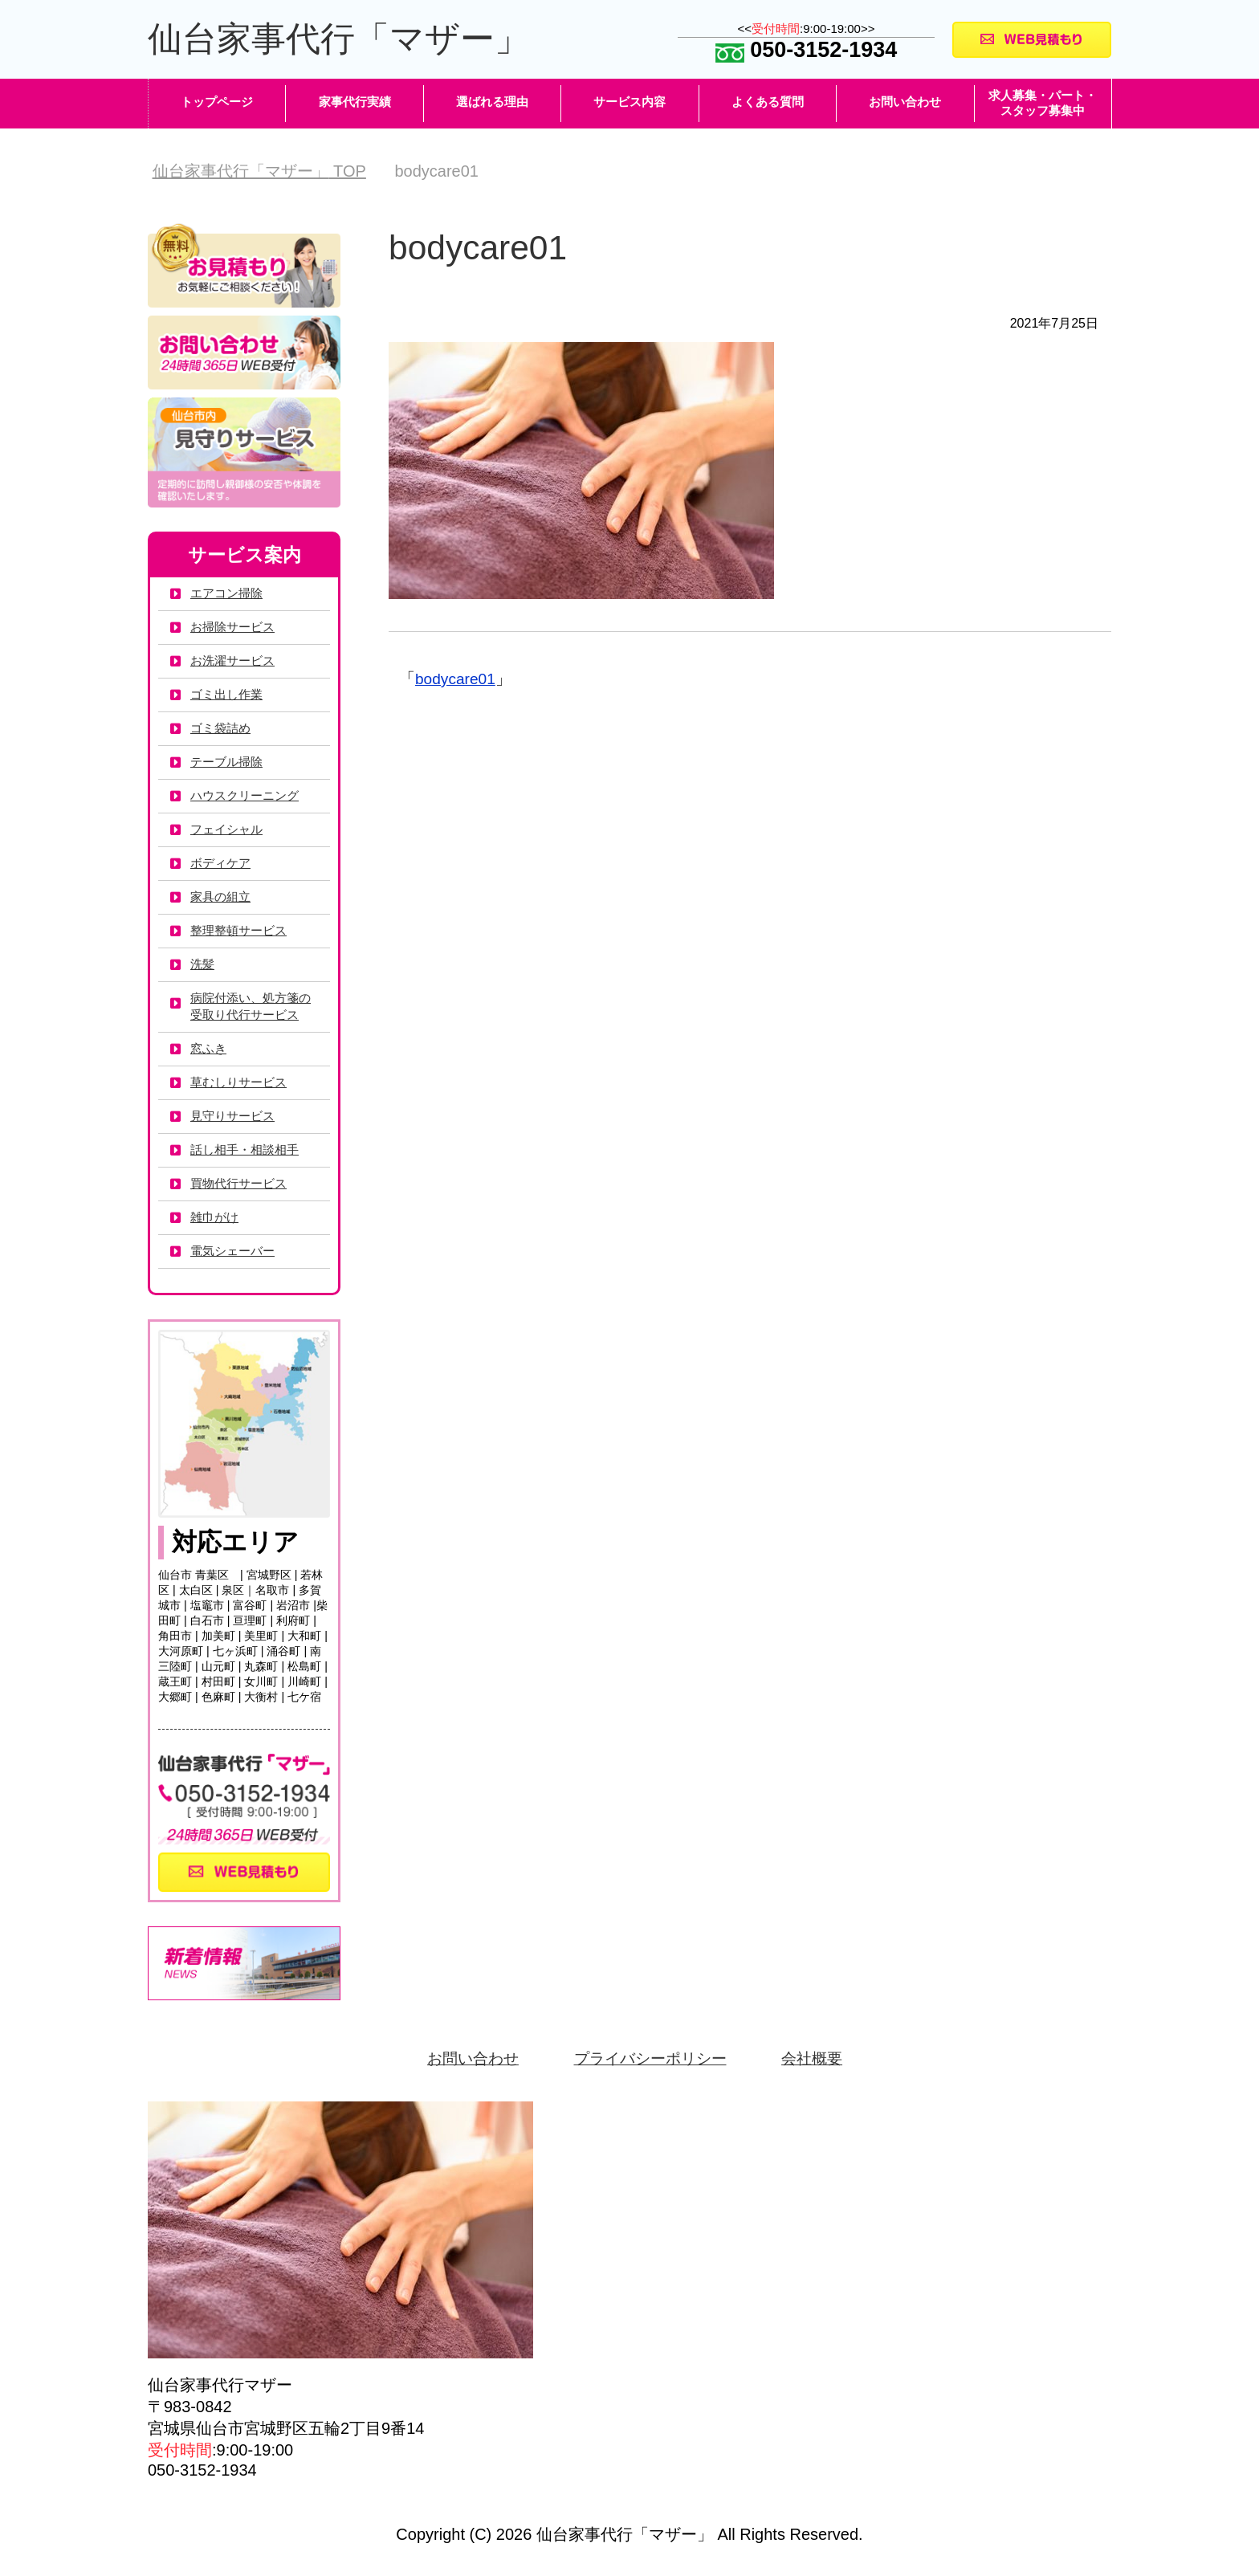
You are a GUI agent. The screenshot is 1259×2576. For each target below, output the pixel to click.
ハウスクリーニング (248, 797)
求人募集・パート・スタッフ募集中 (1042, 104)
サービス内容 (629, 103)
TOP (259, 172)
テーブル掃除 (228, 763)
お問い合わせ (905, 103)
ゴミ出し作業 (228, 696)
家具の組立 (222, 898)
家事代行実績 (355, 103)
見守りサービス (235, 1117)
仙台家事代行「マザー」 (347, 39)
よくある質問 (767, 103)
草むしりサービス (241, 1083)
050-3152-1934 (806, 51)
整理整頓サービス (241, 932)
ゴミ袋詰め (222, 729)
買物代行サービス (241, 1185)
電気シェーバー (235, 1252)
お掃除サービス (235, 628)
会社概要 (818, 2060)
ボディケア (222, 864)
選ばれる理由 (492, 103)
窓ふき (209, 1050)
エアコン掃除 (228, 594)
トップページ (217, 103)
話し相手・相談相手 (248, 1151)
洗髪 (203, 965)
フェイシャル (228, 831)
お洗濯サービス (235, 662)
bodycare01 (457, 680)
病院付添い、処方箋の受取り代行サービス (254, 1007)
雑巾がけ (216, 1218)
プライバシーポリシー (651, 2060)
